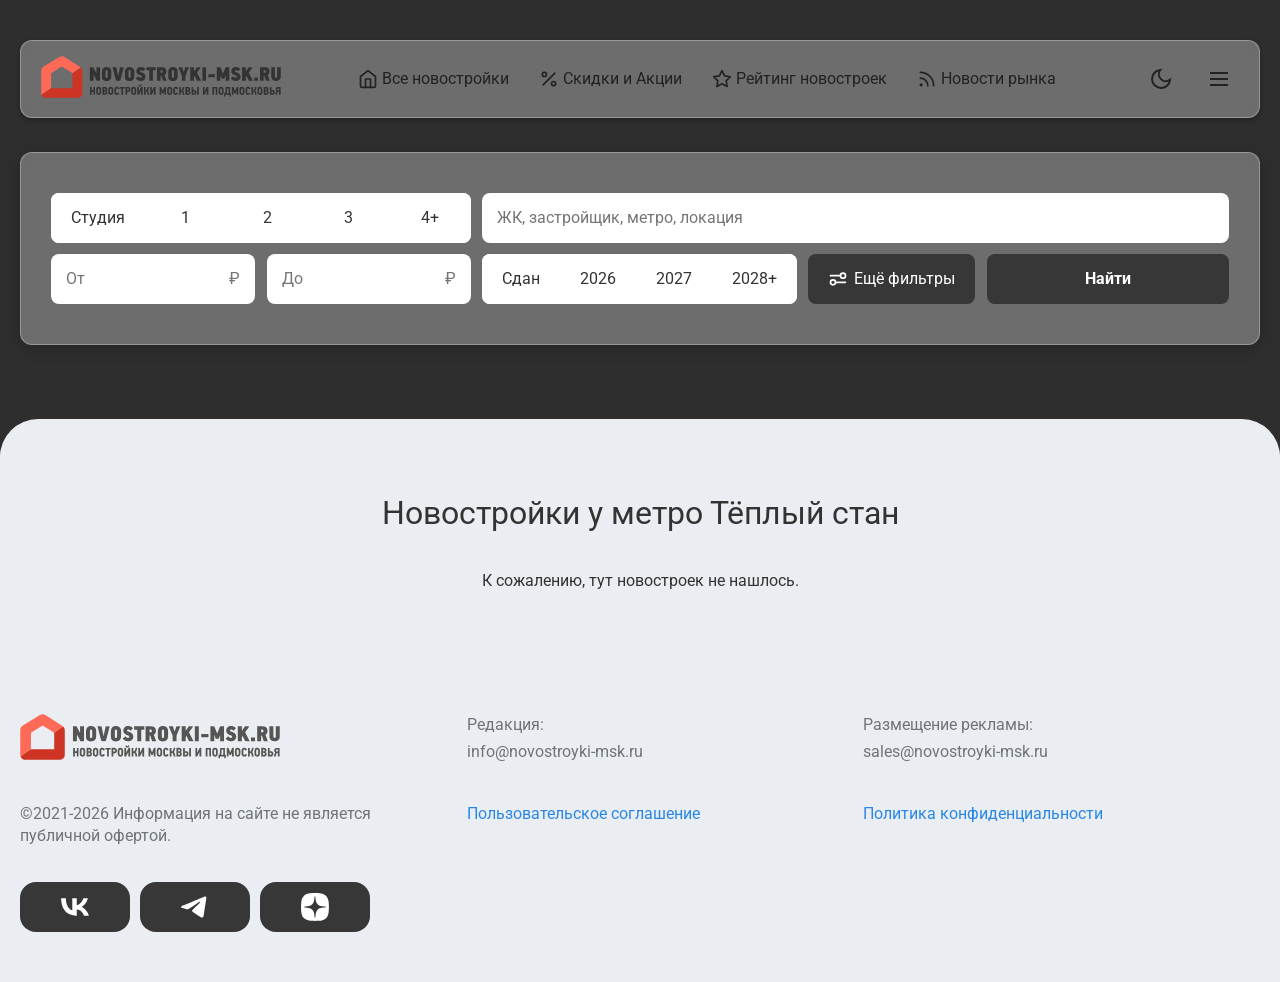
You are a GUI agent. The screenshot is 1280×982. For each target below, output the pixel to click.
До (292, 279)
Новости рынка (986, 79)
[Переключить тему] (1157, 79)
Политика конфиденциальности (983, 813)
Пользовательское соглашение (583, 813)
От (75, 279)
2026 (598, 278)
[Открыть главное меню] (1215, 79)
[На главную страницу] (161, 92)
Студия (98, 217)
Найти (1108, 278)
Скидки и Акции (610, 79)
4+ (430, 217)
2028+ (754, 278)
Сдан (521, 278)
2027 (674, 278)
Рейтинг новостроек (799, 79)
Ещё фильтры (891, 279)
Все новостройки (433, 79)
